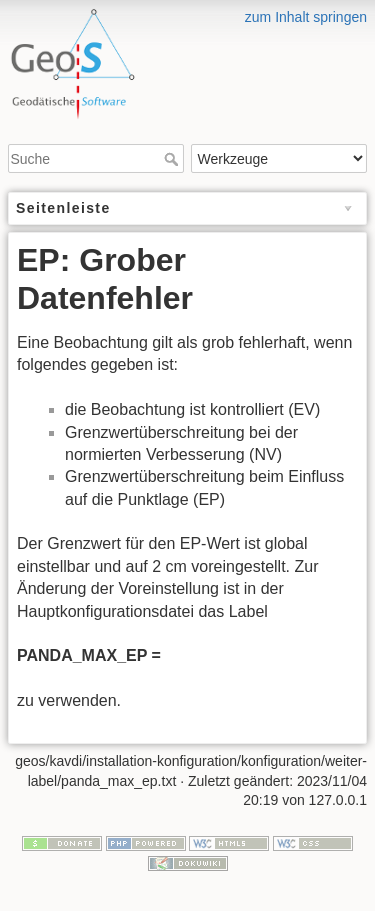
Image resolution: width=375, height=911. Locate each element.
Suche (173, 159)
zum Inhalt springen (306, 17)
